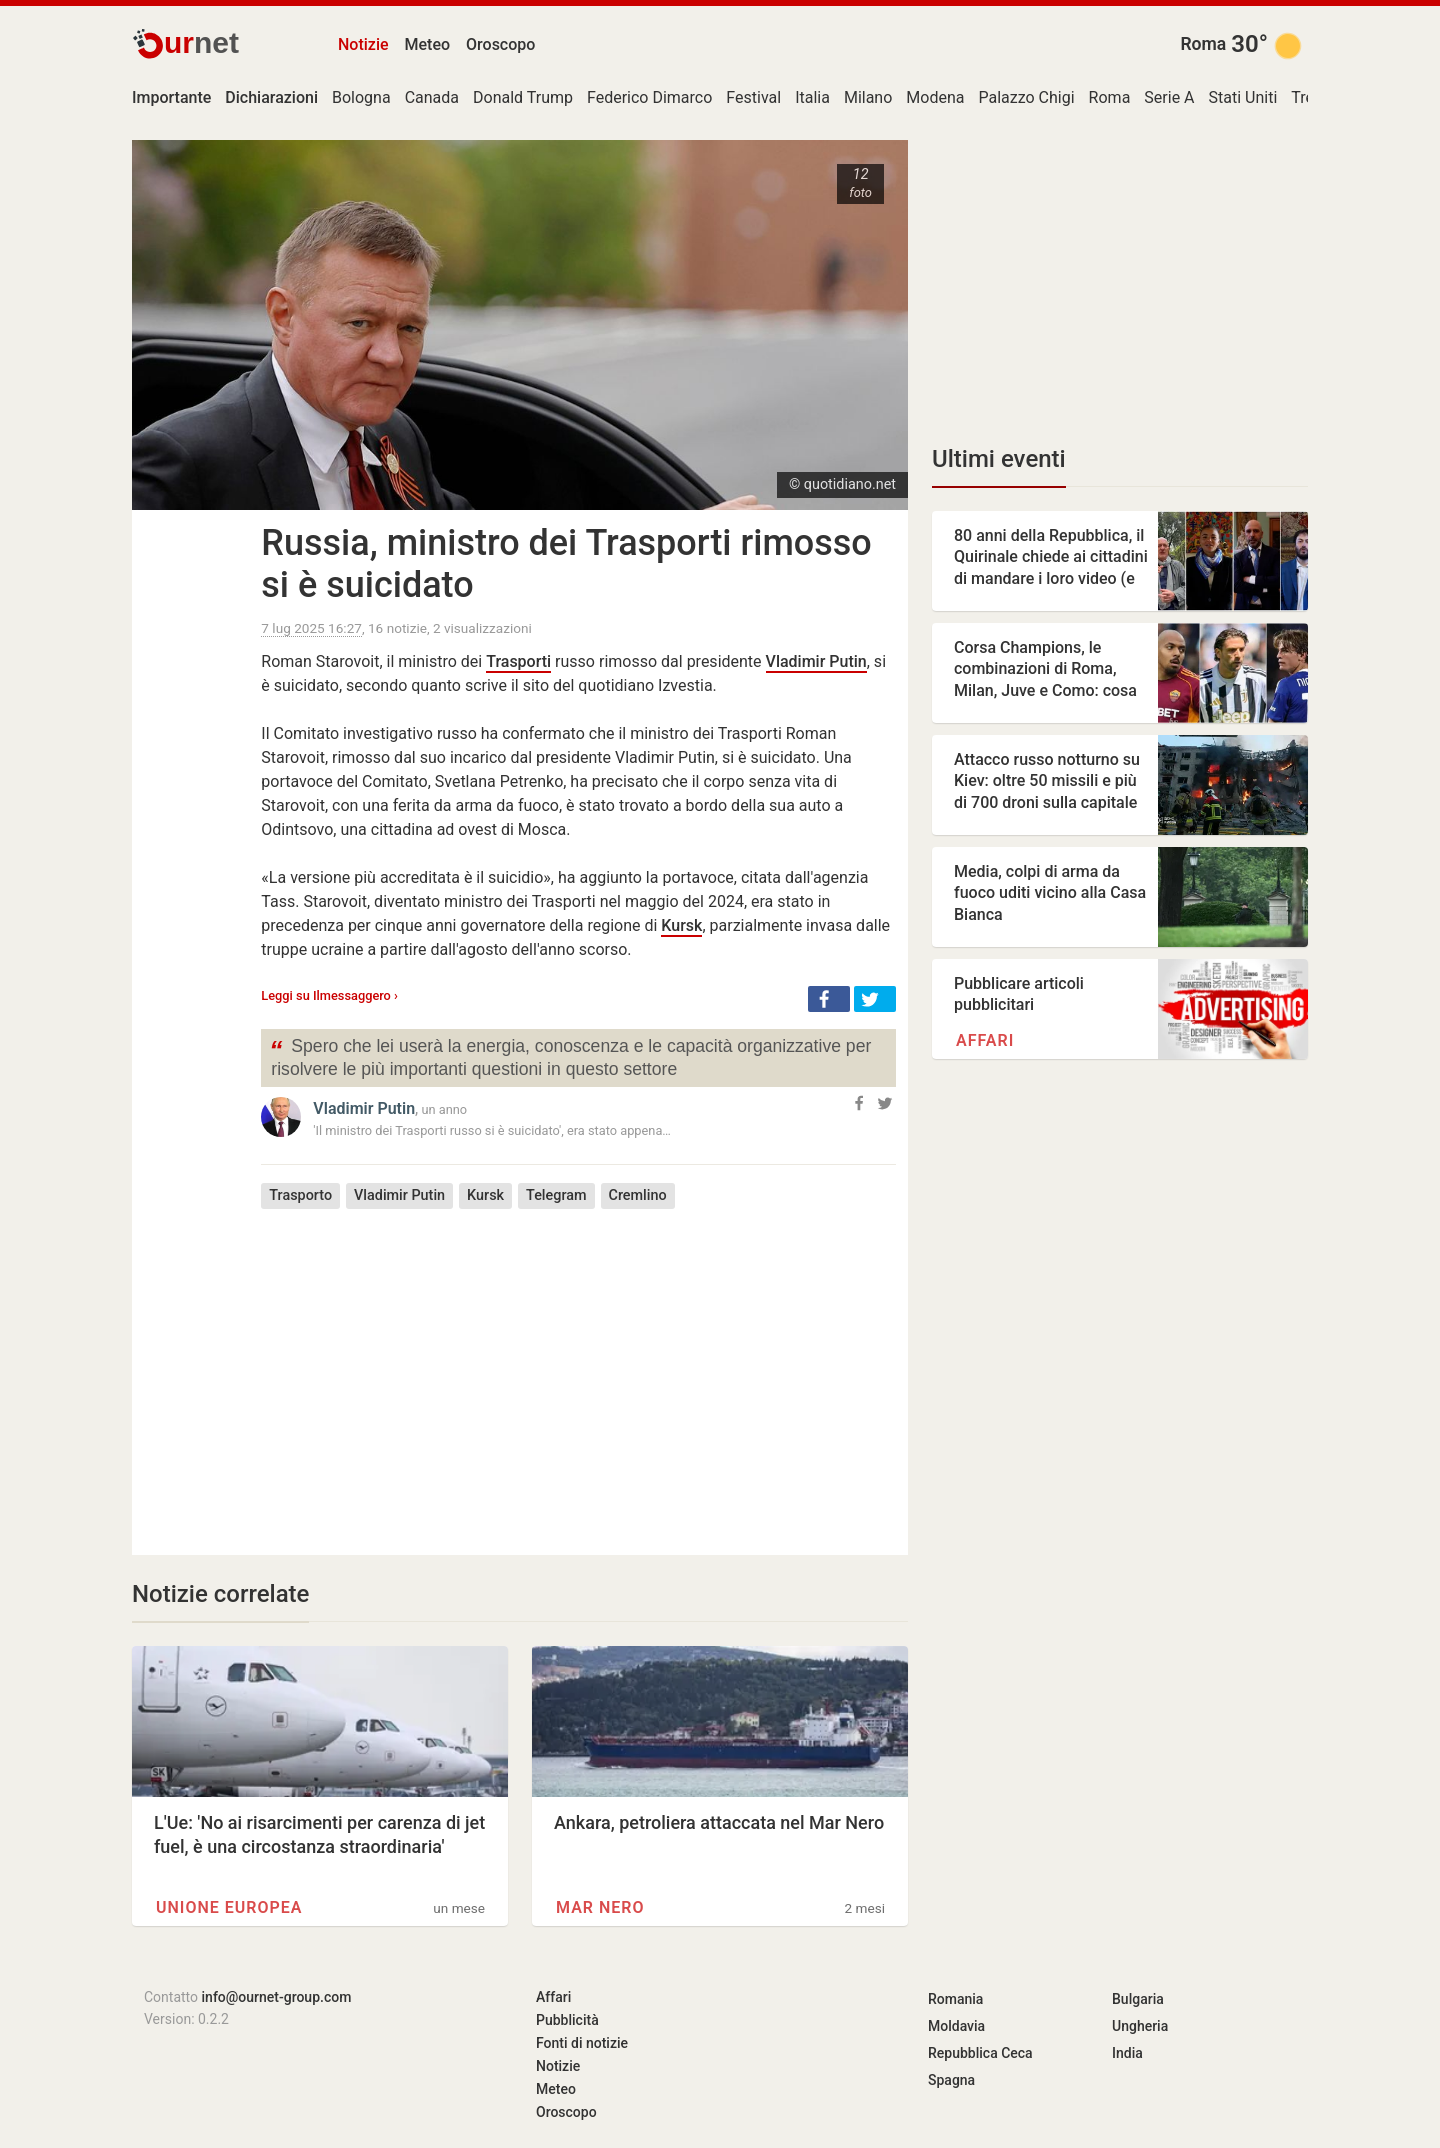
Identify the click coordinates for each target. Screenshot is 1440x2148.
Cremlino (638, 1195)
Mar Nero (600, 1907)
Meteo (428, 44)
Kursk (681, 925)
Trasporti (518, 661)
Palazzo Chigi (1026, 97)
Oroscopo (500, 44)
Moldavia (956, 2026)
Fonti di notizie (582, 2043)
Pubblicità (567, 2020)
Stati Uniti (1243, 97)
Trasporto (300, 1195)
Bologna (361, 97)
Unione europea (229, 1907)
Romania (955, 1999)
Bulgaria (1138, 1999)
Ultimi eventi (999, 459)
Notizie (363, 44)
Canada (432, 97)
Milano (868, 97)
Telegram (556, 1195)
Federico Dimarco (649, 97)
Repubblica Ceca (980, 2053)
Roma (1203, 44)
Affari (985, 1040)
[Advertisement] (578, 1367)
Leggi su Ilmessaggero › (329, 995)
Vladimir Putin (816, 661)
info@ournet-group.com (277, 1997)
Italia (812, 97)
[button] (829, 999)
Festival (753, 97)
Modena (935, 97)
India (1127, 2053)
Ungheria (1140, 2026)
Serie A (1169, 97)
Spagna (951, 2080)
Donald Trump (523, 97)
